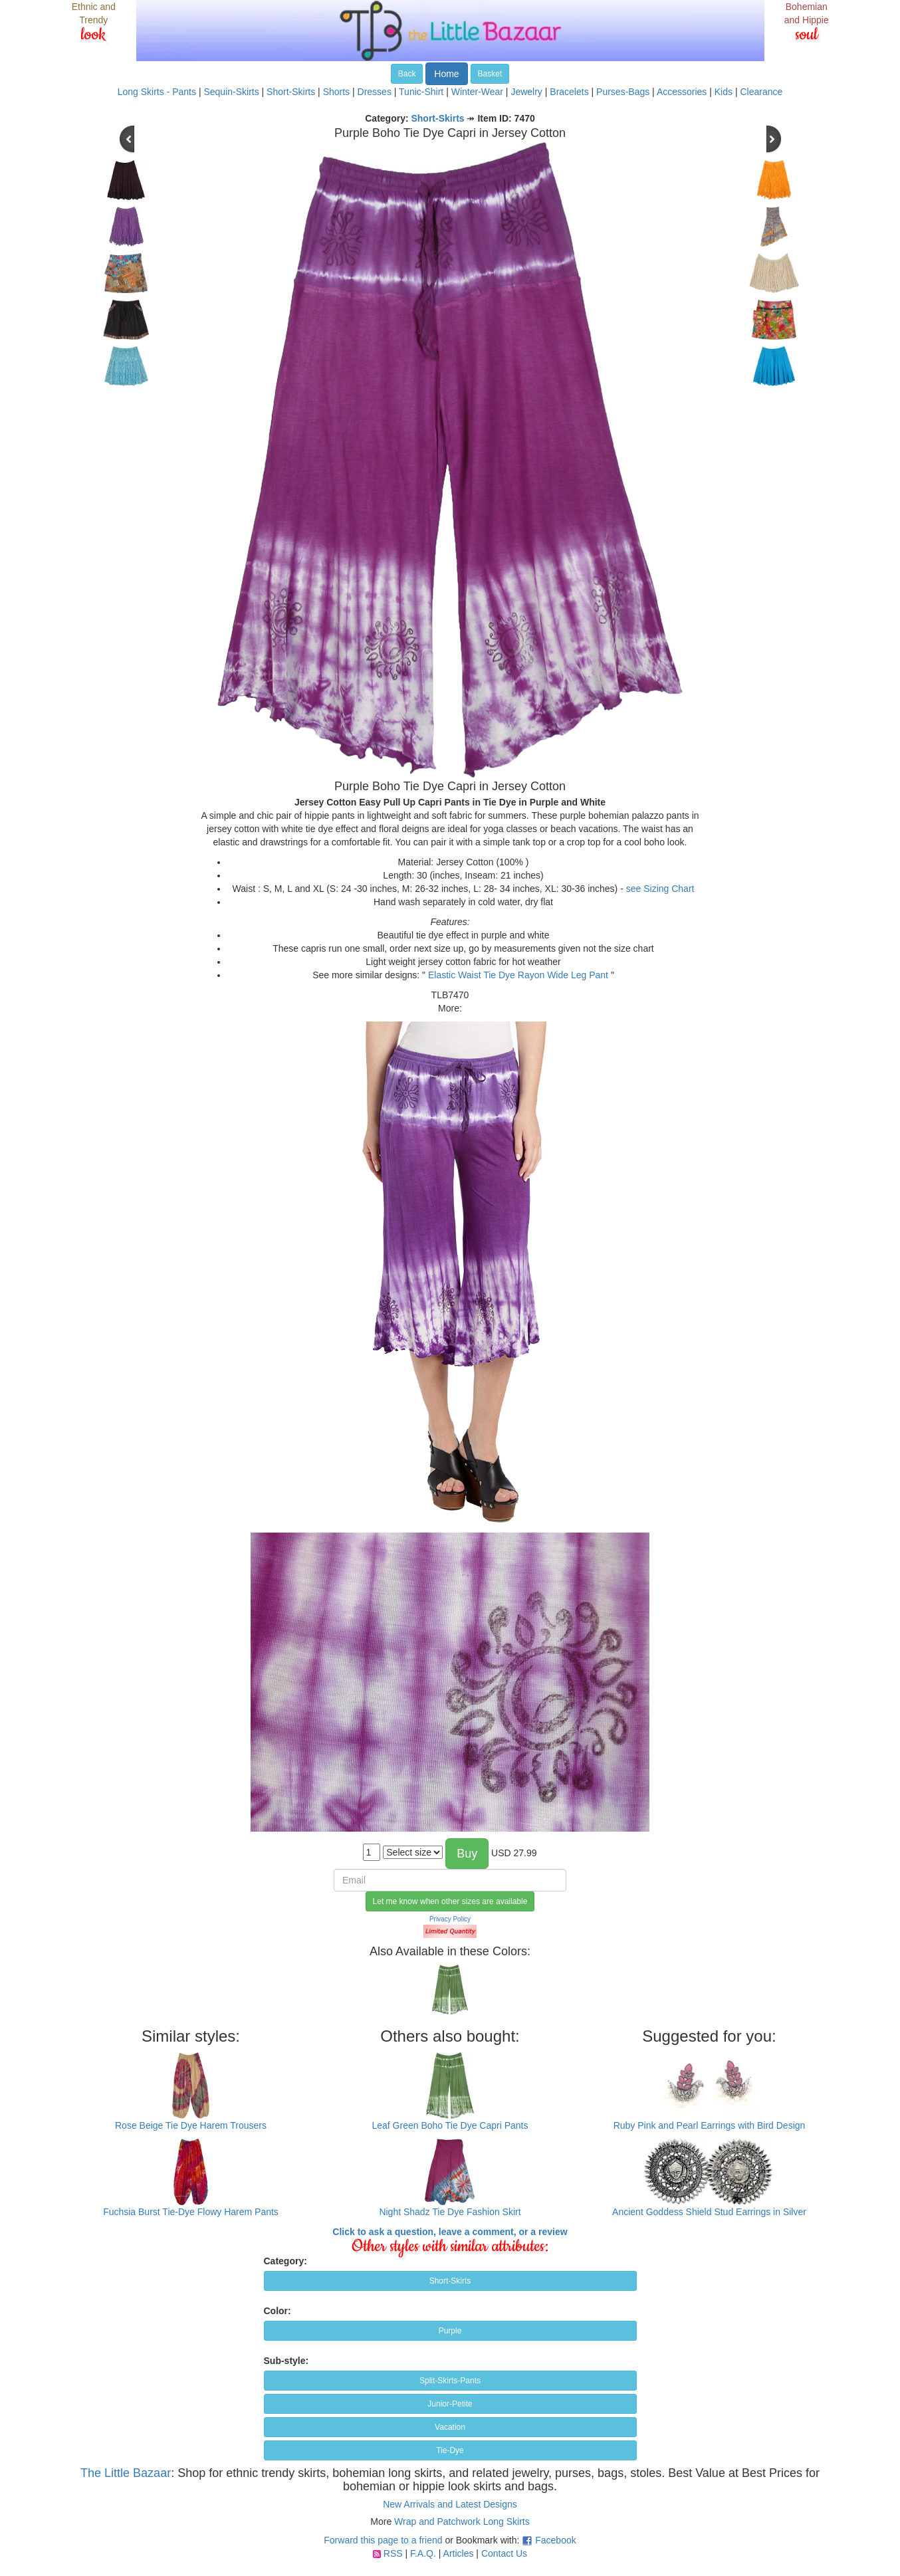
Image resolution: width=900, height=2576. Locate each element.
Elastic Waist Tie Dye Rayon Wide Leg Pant (518, 975)
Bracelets (569, 91)
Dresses (375, 91)
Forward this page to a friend (383, 2540)
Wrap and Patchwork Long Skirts (462, 2521)
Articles (458, 2553)
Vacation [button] (450, 2427)
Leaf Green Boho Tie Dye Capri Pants (450, 2125)
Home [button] (446, 73)
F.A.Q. (423, 2553)
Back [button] (407, 73)
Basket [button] (490, 73)
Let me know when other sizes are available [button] (450, 1901)
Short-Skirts (291, 91)
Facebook (555, 2540)
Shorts (336, 91)
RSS (393, 2553)
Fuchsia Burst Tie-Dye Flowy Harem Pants (191, 2211)
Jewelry (526, 91)
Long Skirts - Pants (157, 91)
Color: (277, 2311)
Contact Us (504, 2553)
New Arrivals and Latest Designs (450, 2504)
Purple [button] (450, 2330)
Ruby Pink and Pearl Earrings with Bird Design (710, 2125)
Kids (723, 91)
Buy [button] (467, 1853)
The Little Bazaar (125, 2473)
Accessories (682, 91)
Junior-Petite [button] (449, 2404)
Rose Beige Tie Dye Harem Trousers (191, 2125)
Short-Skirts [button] (450, 2281)
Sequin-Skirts (231, 91)
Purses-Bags (622, 91)
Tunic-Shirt (421, 91)
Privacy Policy (450, 1919)
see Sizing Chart (660, 888)
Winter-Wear (477, 91)
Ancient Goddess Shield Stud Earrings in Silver (709, 2211)
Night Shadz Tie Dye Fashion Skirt (449, 2211)
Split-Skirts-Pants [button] (450, 2380)
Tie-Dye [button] (450, 2450)
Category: (285, 2261)
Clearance (761, 91)
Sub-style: (286, 2360)
